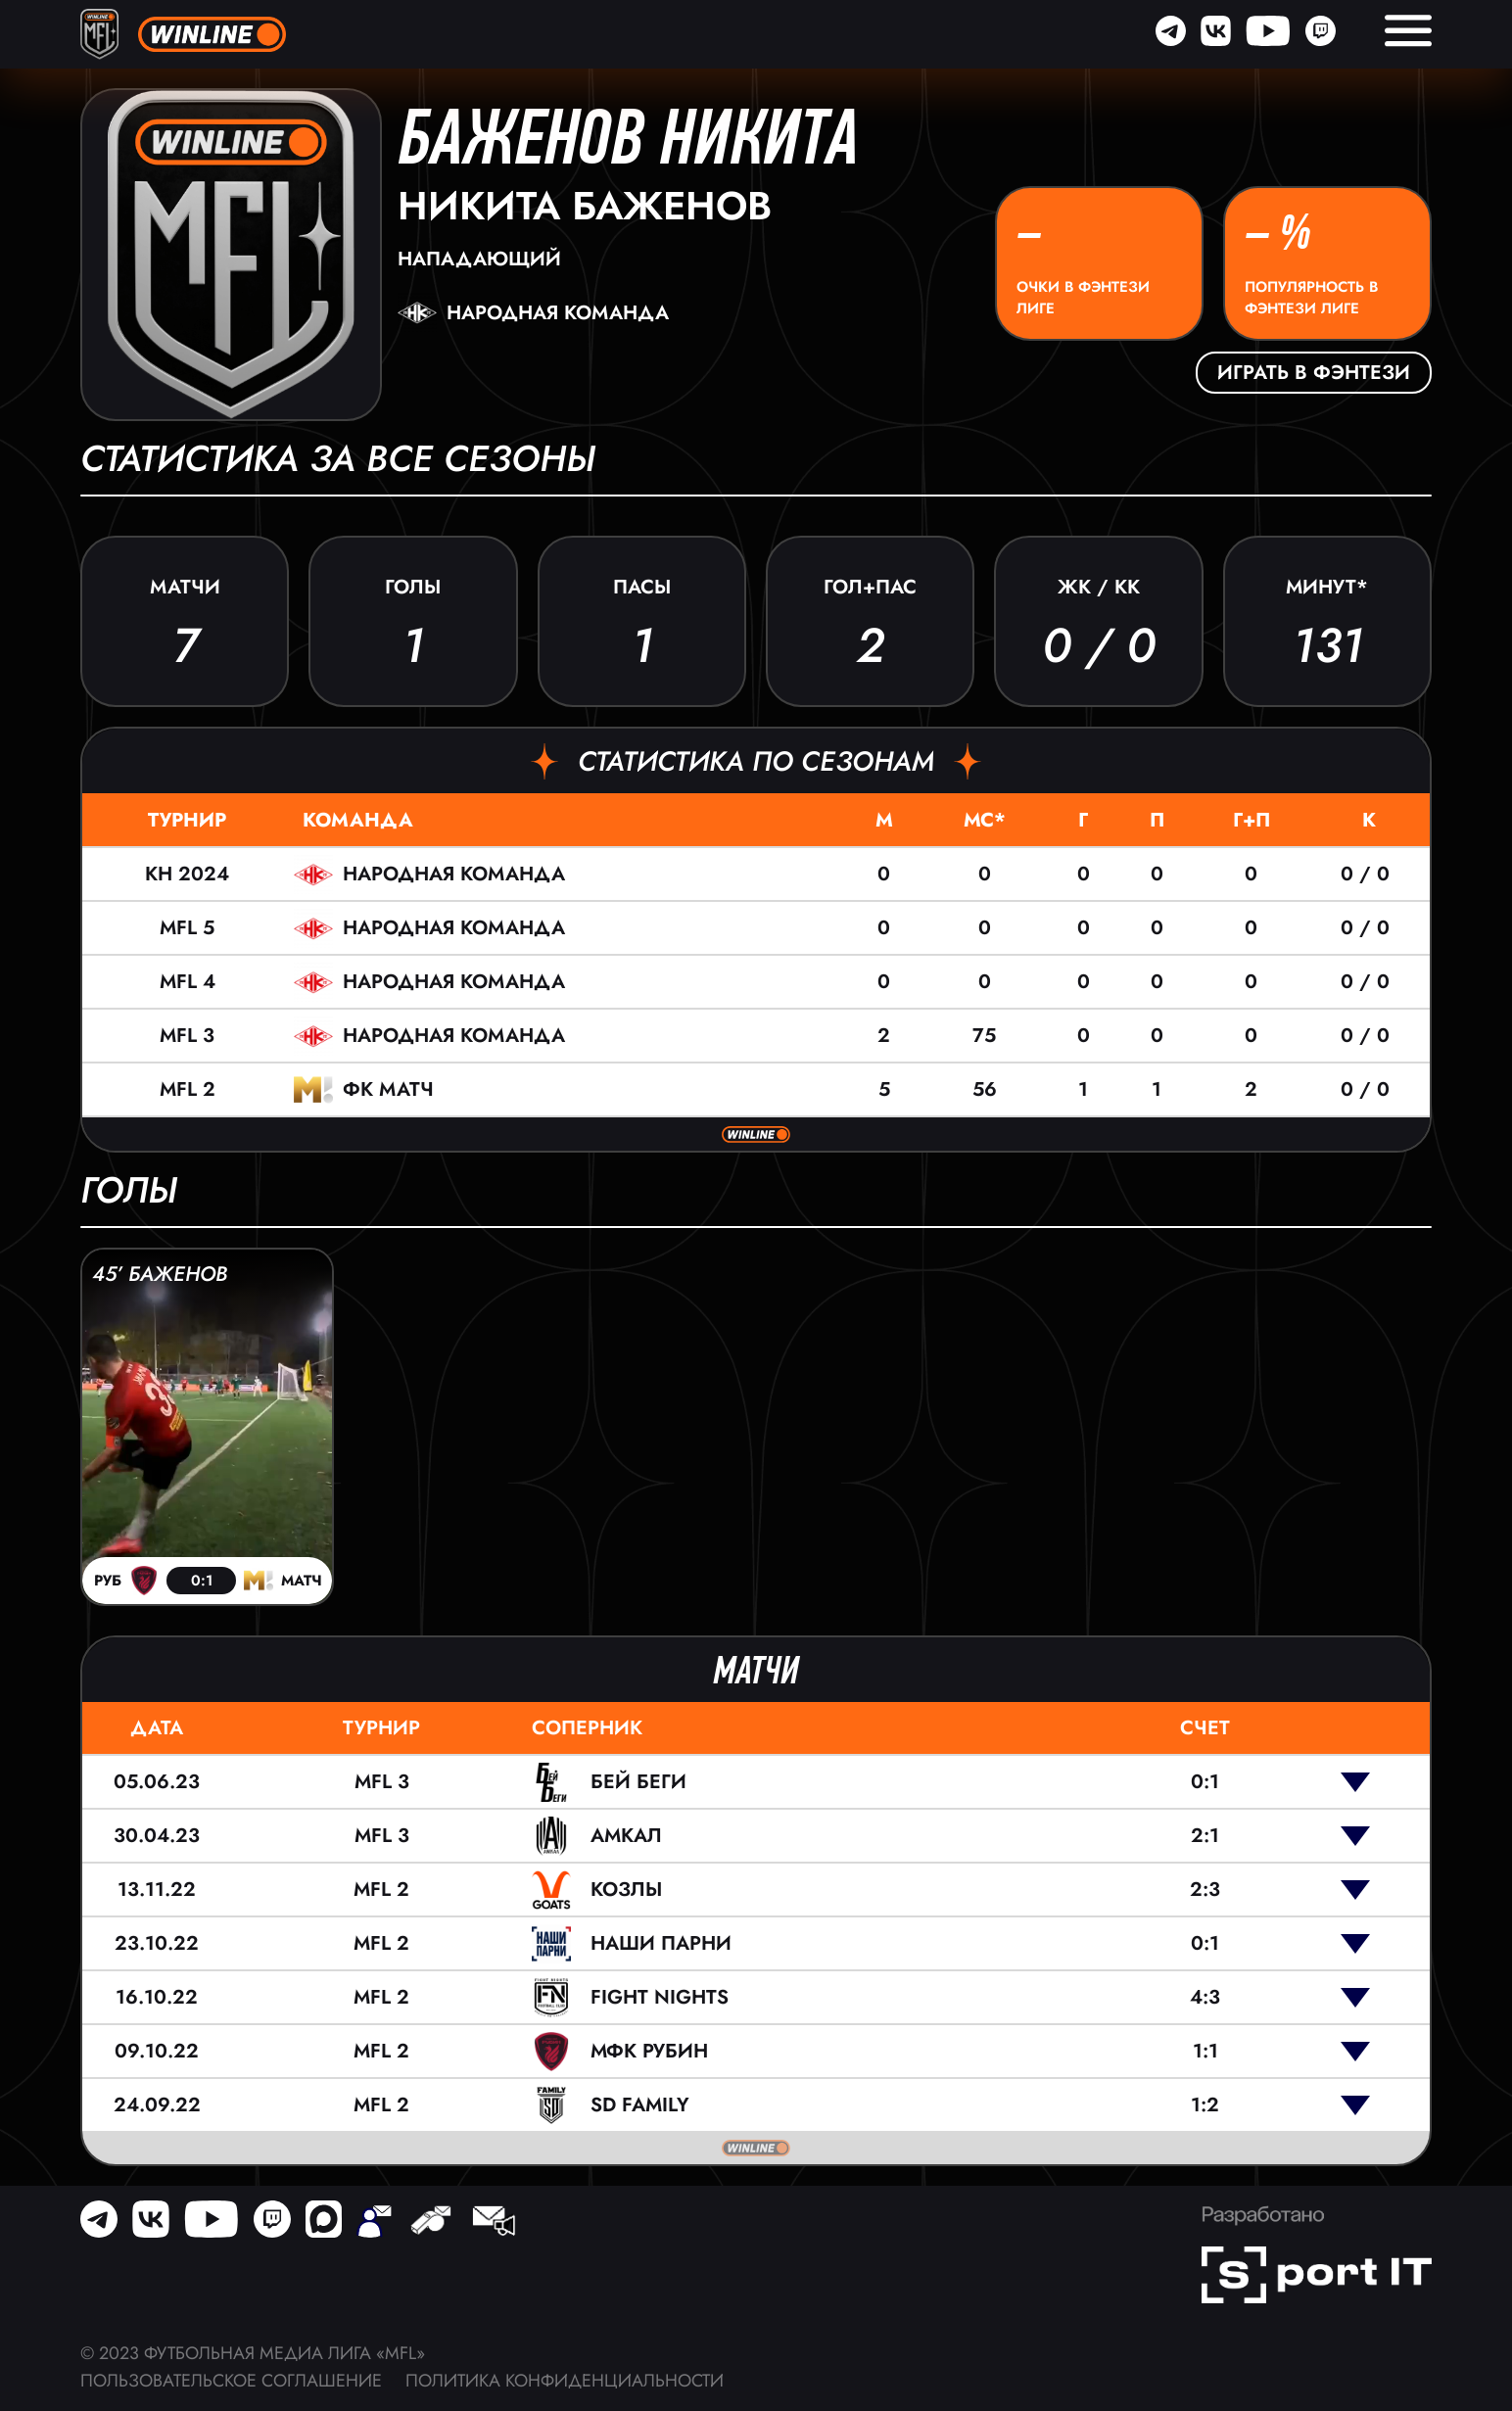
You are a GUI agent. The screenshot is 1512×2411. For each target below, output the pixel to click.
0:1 (1205, 1782)
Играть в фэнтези (1313, 372)
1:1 (1205, 2051)
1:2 (1205, 2105)
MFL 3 (187, 1035)
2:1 (1205, 1835)
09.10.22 (157, 2051)
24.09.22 (157, 2105)
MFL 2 (187, 1089)
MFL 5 (187, 928)
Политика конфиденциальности (564, 2380)
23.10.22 (157, 1943)
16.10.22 (157, 1997)
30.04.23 (157, 1835)
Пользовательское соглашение (231, 2380)
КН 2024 (187, 874)
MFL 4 (187, 982)
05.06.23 (157, 1782)
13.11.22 (157, 1889)
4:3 (1205, 1997)
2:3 (1205, 1889)
